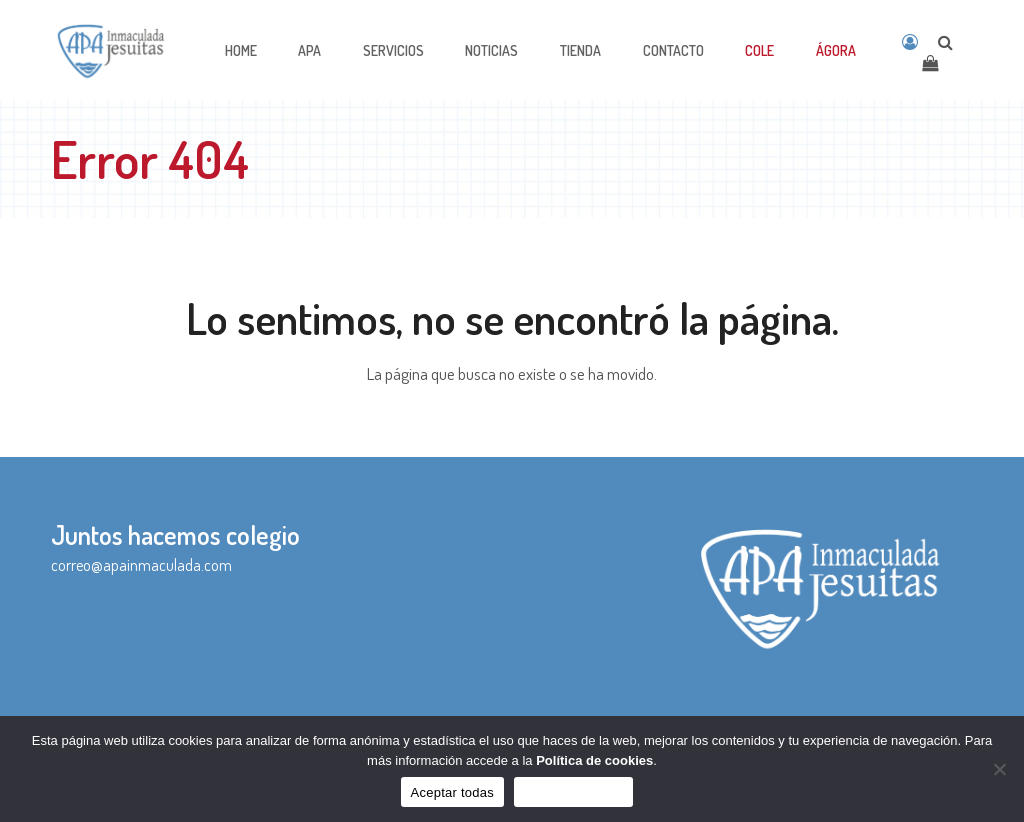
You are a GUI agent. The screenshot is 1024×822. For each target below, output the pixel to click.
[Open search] (945, 42)
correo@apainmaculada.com (141, 565)
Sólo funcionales (573, 792)
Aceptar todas (452, 792)
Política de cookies (594, 760)
